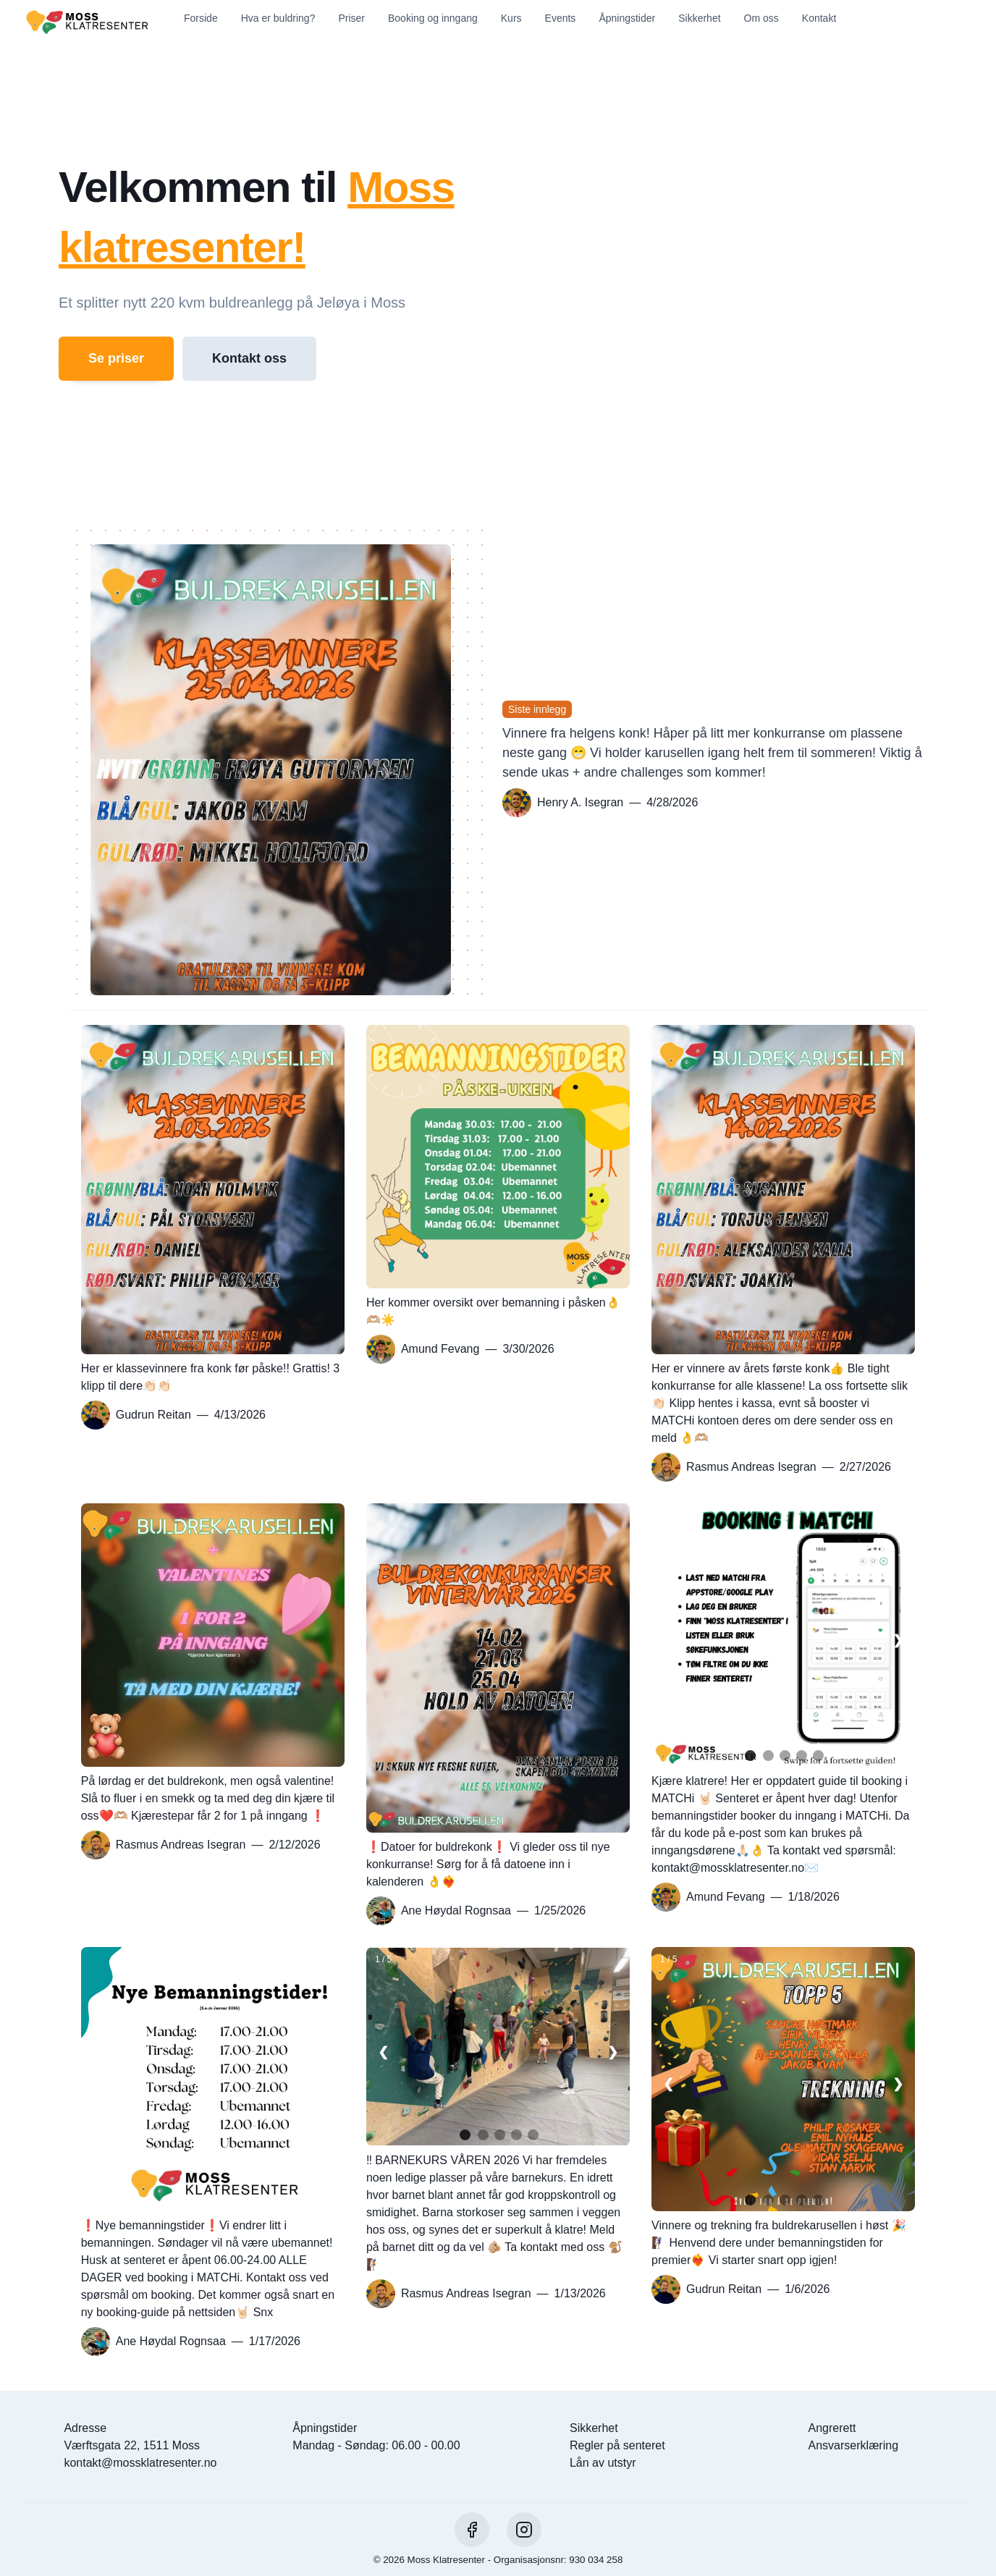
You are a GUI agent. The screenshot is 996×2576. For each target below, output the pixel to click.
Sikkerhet (699, 18)
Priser (351, 18)
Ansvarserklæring (853, 2445)
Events (560, 18)
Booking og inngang (433, 18)
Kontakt (819, 18)
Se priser (116, 358)
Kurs (511, 18)
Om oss (761, 18)
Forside (201, 18)
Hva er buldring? (278, 18)
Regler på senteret (617, 2445)
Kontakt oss (249, 358)
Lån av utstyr (603, 2463)
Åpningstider (627, 18)
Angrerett (832, 2428)
